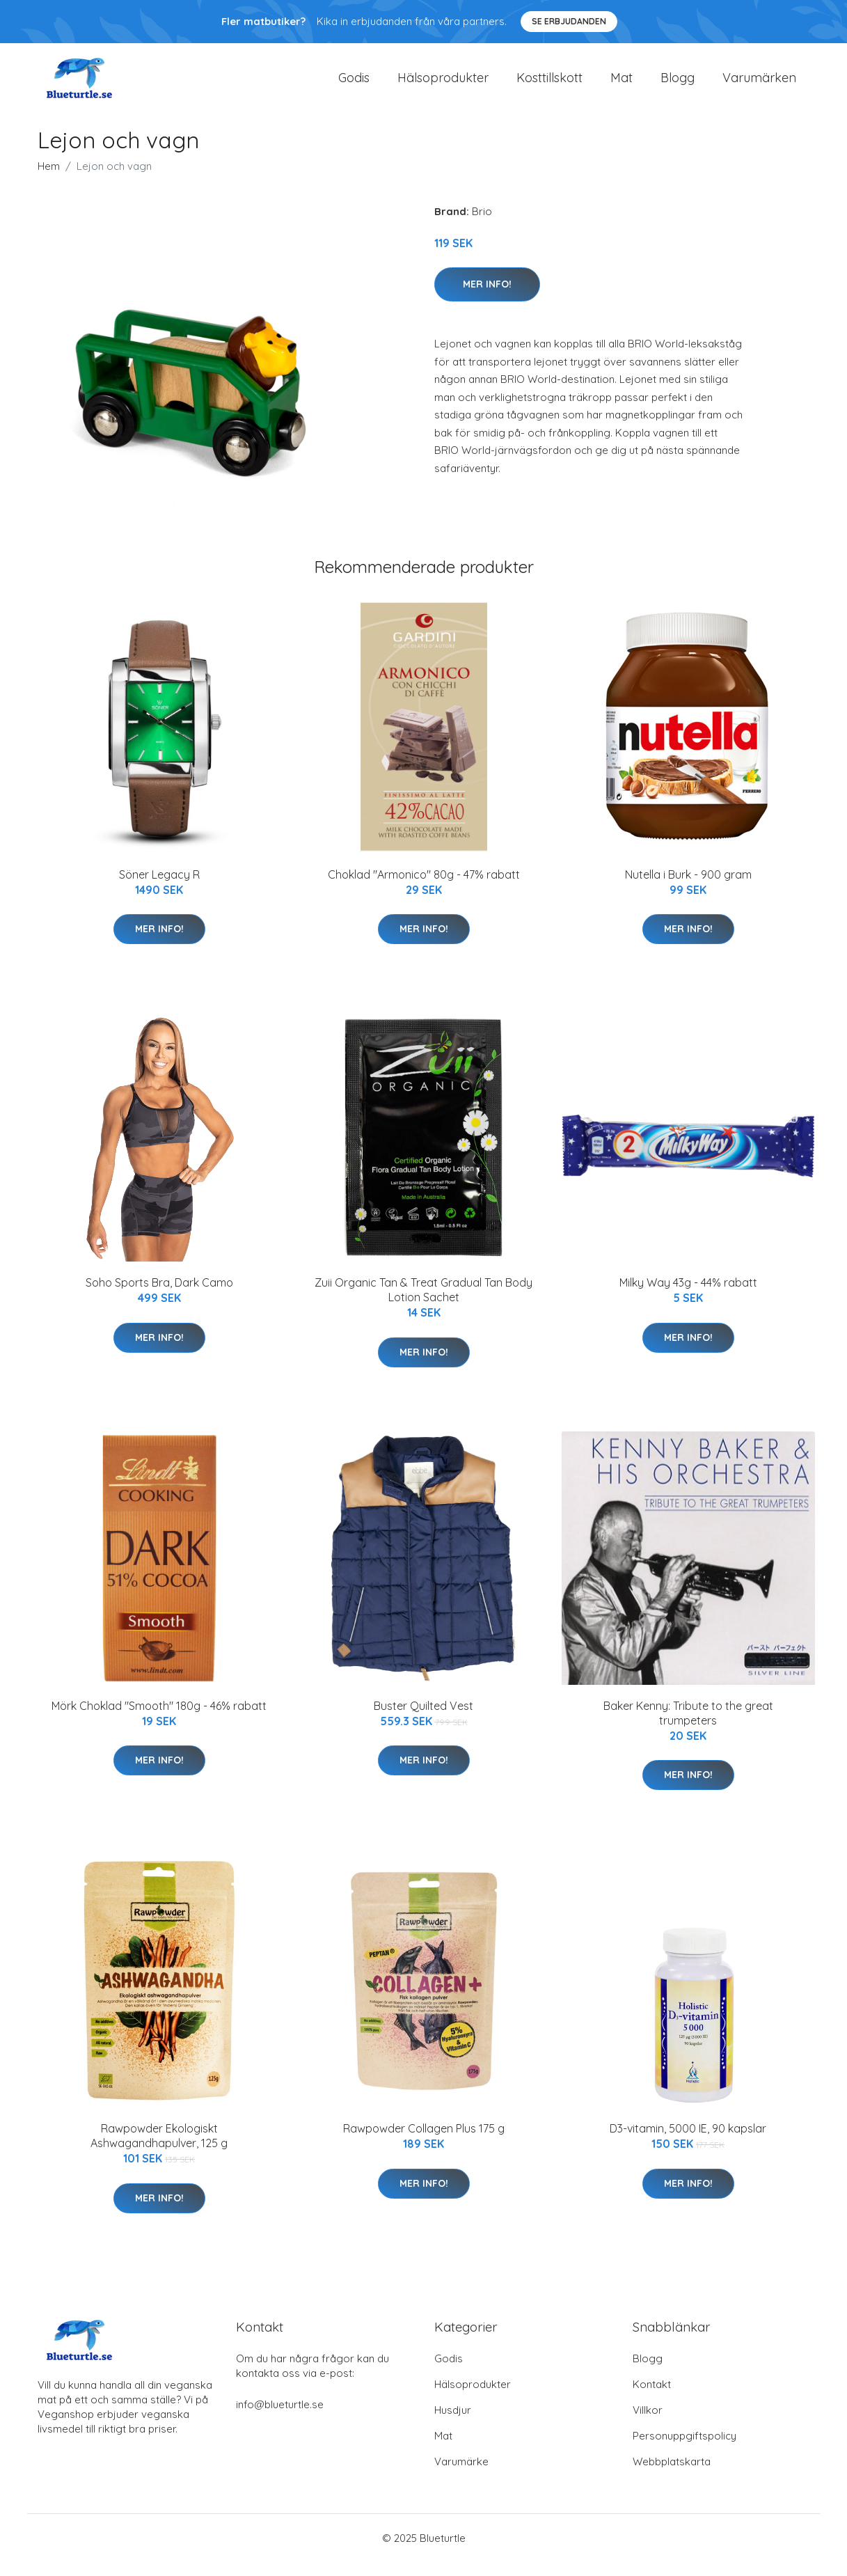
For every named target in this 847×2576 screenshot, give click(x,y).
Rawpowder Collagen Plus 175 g (424, 2142)
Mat (621, 85)
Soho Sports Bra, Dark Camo (159, 1296)
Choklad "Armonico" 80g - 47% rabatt (424, 888)
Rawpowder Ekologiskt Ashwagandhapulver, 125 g (159, 2149)
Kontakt (652, 2398)
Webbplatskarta (672, 2475)
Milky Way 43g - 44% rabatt (688, 1296)
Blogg (677, 85)
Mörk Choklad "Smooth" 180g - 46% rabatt (159, 1720)
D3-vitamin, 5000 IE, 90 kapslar (688, 2142)
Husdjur (452, 2423)
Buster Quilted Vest (423, 1720)
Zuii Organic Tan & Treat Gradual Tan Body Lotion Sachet (423, 1303)
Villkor (648, 2423)
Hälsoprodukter (443, 85)
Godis (354, 85)
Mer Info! (487, 298)
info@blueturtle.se (280, 2418)
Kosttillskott (549, 85)
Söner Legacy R (159, 888)
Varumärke (461, 2475)
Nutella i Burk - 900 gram (688, 888)
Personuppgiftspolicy (684, 2449)
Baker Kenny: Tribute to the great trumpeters (688, 1727)
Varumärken (759, 85)
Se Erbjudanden (569, 21)
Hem (49, 180)
